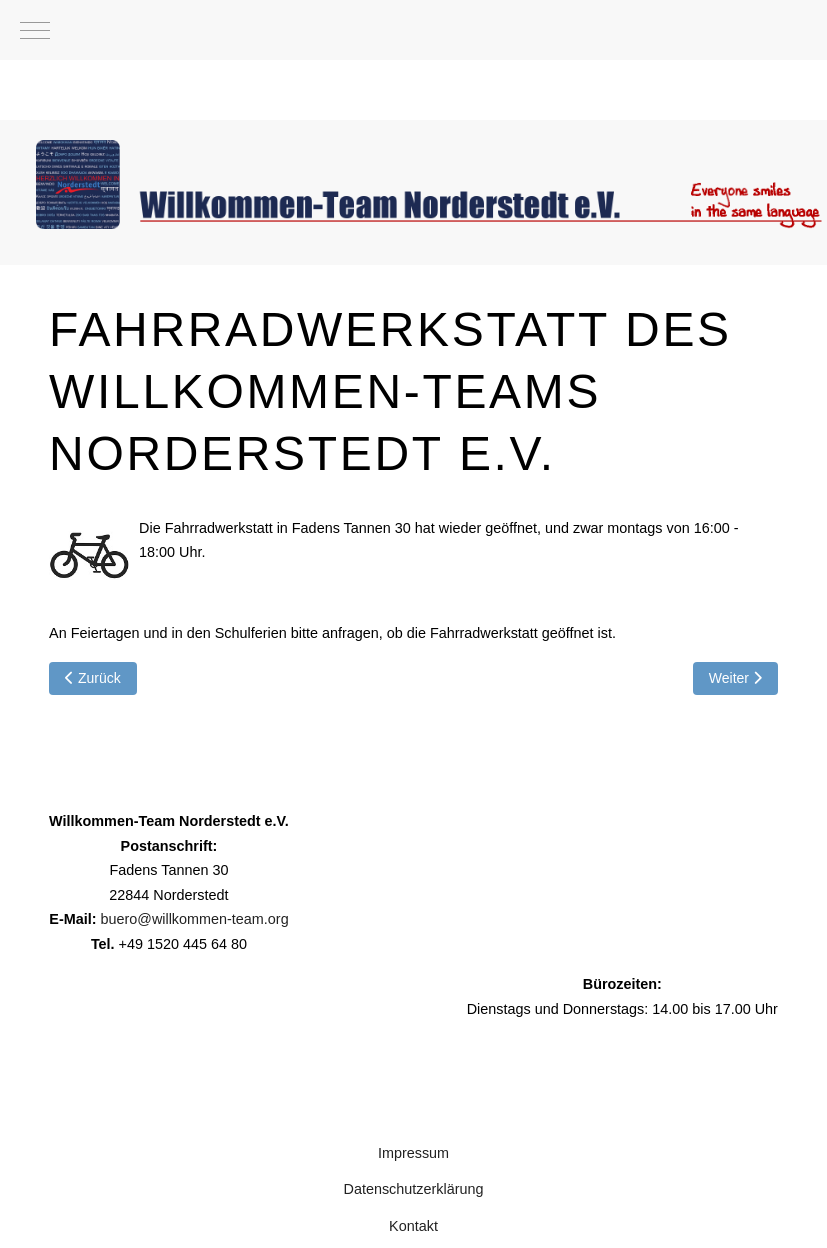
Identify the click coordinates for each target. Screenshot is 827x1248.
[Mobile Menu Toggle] (35, 30)
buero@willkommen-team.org (194, 919)
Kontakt (413, 1226)
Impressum (413, 1153)
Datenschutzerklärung (414, 1189)
